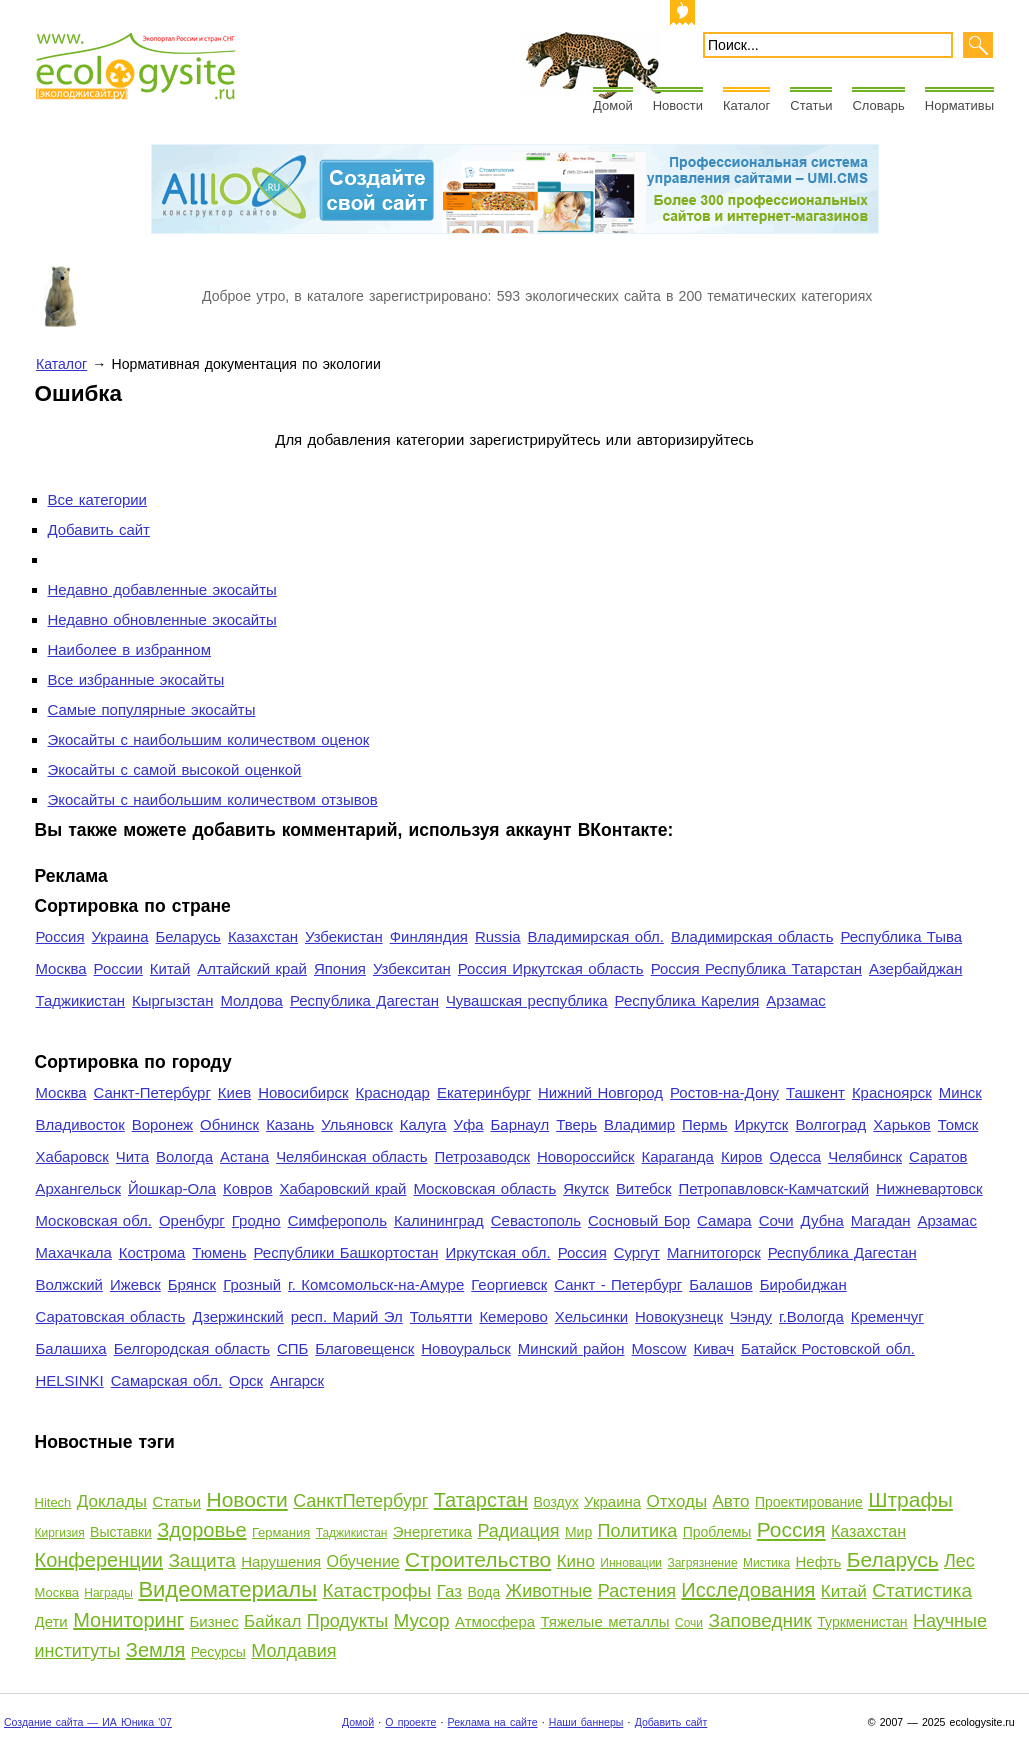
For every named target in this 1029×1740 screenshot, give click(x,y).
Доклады (112, 1501)
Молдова (251, 1000)
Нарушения (281, 1561)
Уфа (468, 1124)
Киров (742, 1156)
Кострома (152, 1252)
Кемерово (513, 1316)
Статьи (811, 105)
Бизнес (213, 1621)
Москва (61, 968)
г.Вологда (811, 1316)
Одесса (796, 1156)
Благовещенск (364, 1348)
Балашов (720, 1284)
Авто (731, 1501)
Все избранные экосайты (136, 679)
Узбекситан (412, 968)
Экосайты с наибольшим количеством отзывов (213, 799)
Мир (578, 1532)
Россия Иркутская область (551, 968)
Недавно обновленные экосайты (162, 619)
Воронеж (162, 1124)
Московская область (484, 1188)
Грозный (252, 1284)
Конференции (99, 1560)
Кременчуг (887, 1316)
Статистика (922, 1590)
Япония (340, 968)
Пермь (704, 1124)
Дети (51, 1621)
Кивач (713, 1348)
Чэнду (751, 1316)
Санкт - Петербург (618, 1284)
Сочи (776, 1220)
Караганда (678, 1156)
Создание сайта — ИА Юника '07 (88, 1722)
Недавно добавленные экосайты (162, 589)
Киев (234, 1092)
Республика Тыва (901, 936)
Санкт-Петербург (152, 1092)
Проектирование (809, 1502)
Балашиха (71, 1348)
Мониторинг (128, 1620)
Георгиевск (509, 1284)
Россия (60, 936)
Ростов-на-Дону (724, 1092)
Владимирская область (752, 936)
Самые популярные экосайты (152, 709)
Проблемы (717, 1532)
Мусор (422, 1620)
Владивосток (80, 1124)
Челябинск (865, 1156)
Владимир (639, 1124)
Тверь (576, 1124)
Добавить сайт (99, 529)
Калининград (439, 1220)
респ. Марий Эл (347, 1316)
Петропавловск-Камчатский (773, 1188)
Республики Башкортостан (346, 1252)
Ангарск (297, 1380)
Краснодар (392, 1092)
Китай (170, 968)
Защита (201, 1560)
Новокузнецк (679, 1316)
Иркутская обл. (498, 1252)
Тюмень (219, 1252)
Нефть (818, 1561)
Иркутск (761, 1124)
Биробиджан (803, 1284)
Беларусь (187, 936)
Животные (549, 1591)
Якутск (586, 1188)
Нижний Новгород (600, 1092)
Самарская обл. (166, 1380)
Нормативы (959, 105)
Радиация (518, 1531)
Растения (637, 1591)
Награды (108, 1593)
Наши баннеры (586, 1722)
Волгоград (830, 1124)
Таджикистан (81, 1000)
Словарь (878, 105)
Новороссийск (586, 1156)
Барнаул (520, 1124)
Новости (678, 105)
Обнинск (229, 1124)
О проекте (410, 1722)
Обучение (363, 1561)
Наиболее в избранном (129, 649)
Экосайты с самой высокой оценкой (175, 769)
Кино (576, 1561)
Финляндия (429, 936)
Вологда (184, 1156)
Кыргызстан (172, 1000)
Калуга (423, 1124)
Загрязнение (702, 1563)
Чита (132, 1156)
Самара (724, 1220)
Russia (498, 936)
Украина (120, 936)
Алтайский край (252, 968)
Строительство (478, 1559)
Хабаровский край (343, 1188)
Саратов (938, 1156)
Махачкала (74, 1252)
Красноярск (892, 1092)
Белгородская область (192, 1348)
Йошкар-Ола (172, 1188)
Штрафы (910, 1499)
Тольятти (441, 1316)
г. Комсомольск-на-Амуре (376, 1284)
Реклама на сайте (493, 1722)
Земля (155, 1650)
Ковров (248, 1188)
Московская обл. (94, 1220)
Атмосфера (495, 1621)
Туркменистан (862, 1622)
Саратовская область (111, 1316)
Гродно (256, 1220)
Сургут (637, 1252)
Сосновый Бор (639, 1220)
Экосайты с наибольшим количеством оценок (209, 739)
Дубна (822, 1220)
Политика (638, 1531)
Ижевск (135, 1284)
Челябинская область (351, 1156)
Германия (281, 1532)
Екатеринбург (484, 1092)
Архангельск (78, 1188)
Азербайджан (916, 968)
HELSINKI (70, 1380)
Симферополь (337, 1220)
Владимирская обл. (596, 936)
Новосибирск (303, 1092)
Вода (483, 1592)
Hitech (53, 1502)
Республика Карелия (687, 1000)
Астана (244, 1156)
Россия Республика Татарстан (756, 968)
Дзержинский (237, 1316)
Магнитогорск (714, 1252)
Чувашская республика (527, 1000)
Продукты (347, 1621)
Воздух (555, 1502)
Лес (959, 1561)
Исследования (748, 1590)
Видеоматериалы (227, 1589)
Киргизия (60, 1533)
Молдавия (293, 1651)
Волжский (69, 1284)
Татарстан (481, 1500)
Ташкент (815, 1092)
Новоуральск (466, 1348)
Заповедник (759, 1620)
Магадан (881, 1220)
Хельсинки (591, 1316)
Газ (449, 1591)
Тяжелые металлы (605, 1621)
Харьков (901, 1124)
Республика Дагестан (364, 1000)
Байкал (272, 1621)
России (118, 968)
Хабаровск (72, 1156)
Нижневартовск (929, 1188)
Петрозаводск (482, 1156)
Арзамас (795, 1000)
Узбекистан (344, 936)
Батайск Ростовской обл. (828, 1348)
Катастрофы (376, 1590)
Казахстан (263, 936)
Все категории (97, 499)
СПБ (292, 1348)
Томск (958, 1124)
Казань (290, 1124)
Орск (246, 1380)
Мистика (766, 1563)
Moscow (659, 1348)
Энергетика (432, 1531)
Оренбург (192, 1220)
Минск (960, 1092)
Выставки (121, 1532)
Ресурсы (218, 1652)
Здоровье (201, 1530)
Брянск (192, 1284)
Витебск (644, 1188)
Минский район (571, 1348)
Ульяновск (356, 1124)
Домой (613, 105)
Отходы (677, 1501)
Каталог (746, 105)
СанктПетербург (360, 1501)
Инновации (631, 1563)
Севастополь (536, 1220)
